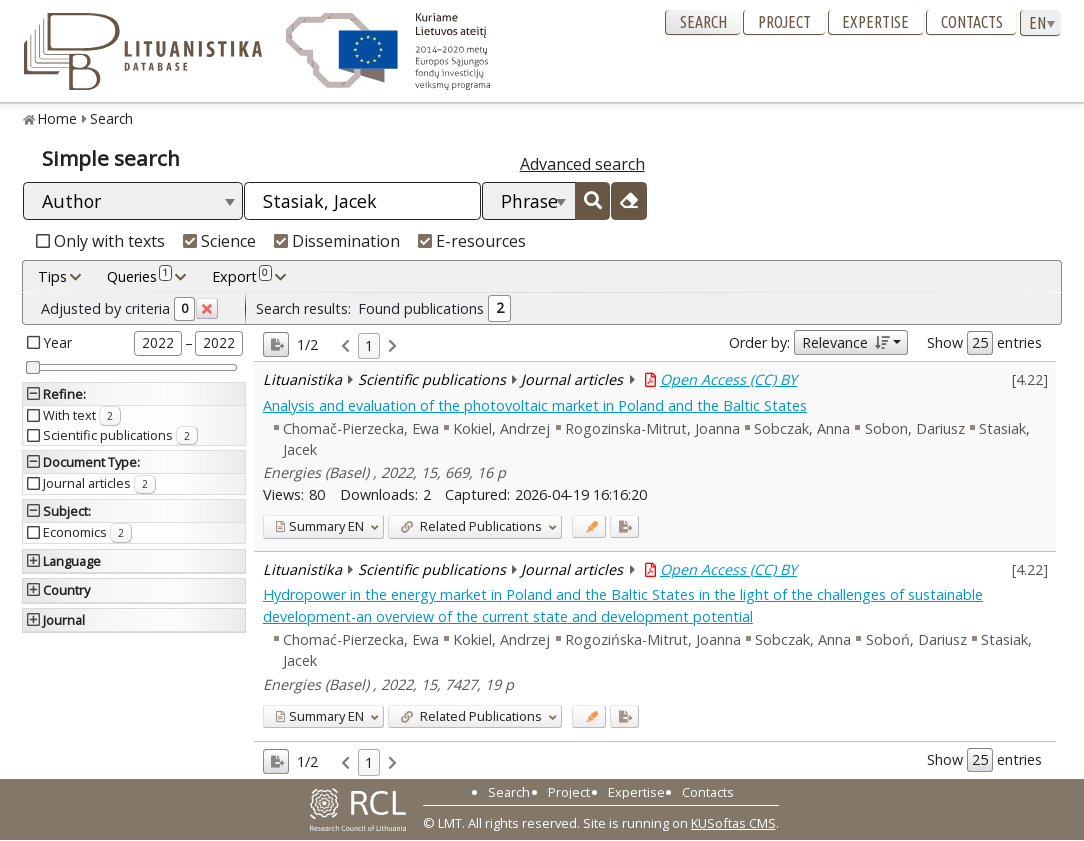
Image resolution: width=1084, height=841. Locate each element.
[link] (345, 346)
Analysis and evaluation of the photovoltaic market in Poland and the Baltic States (535, 405)
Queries (139, 276)
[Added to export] (624, 526)
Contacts (972, 22)
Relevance (845, 342)
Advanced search (582, 164)
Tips (52, 276)
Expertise (875, 22)
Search (703, 22)
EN (319, 526)
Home (57, 118)
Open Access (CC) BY (728, 379)
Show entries (984, 343)
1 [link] (369, 345)
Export (242, 276)
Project (784, 22)
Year (58, 342)
